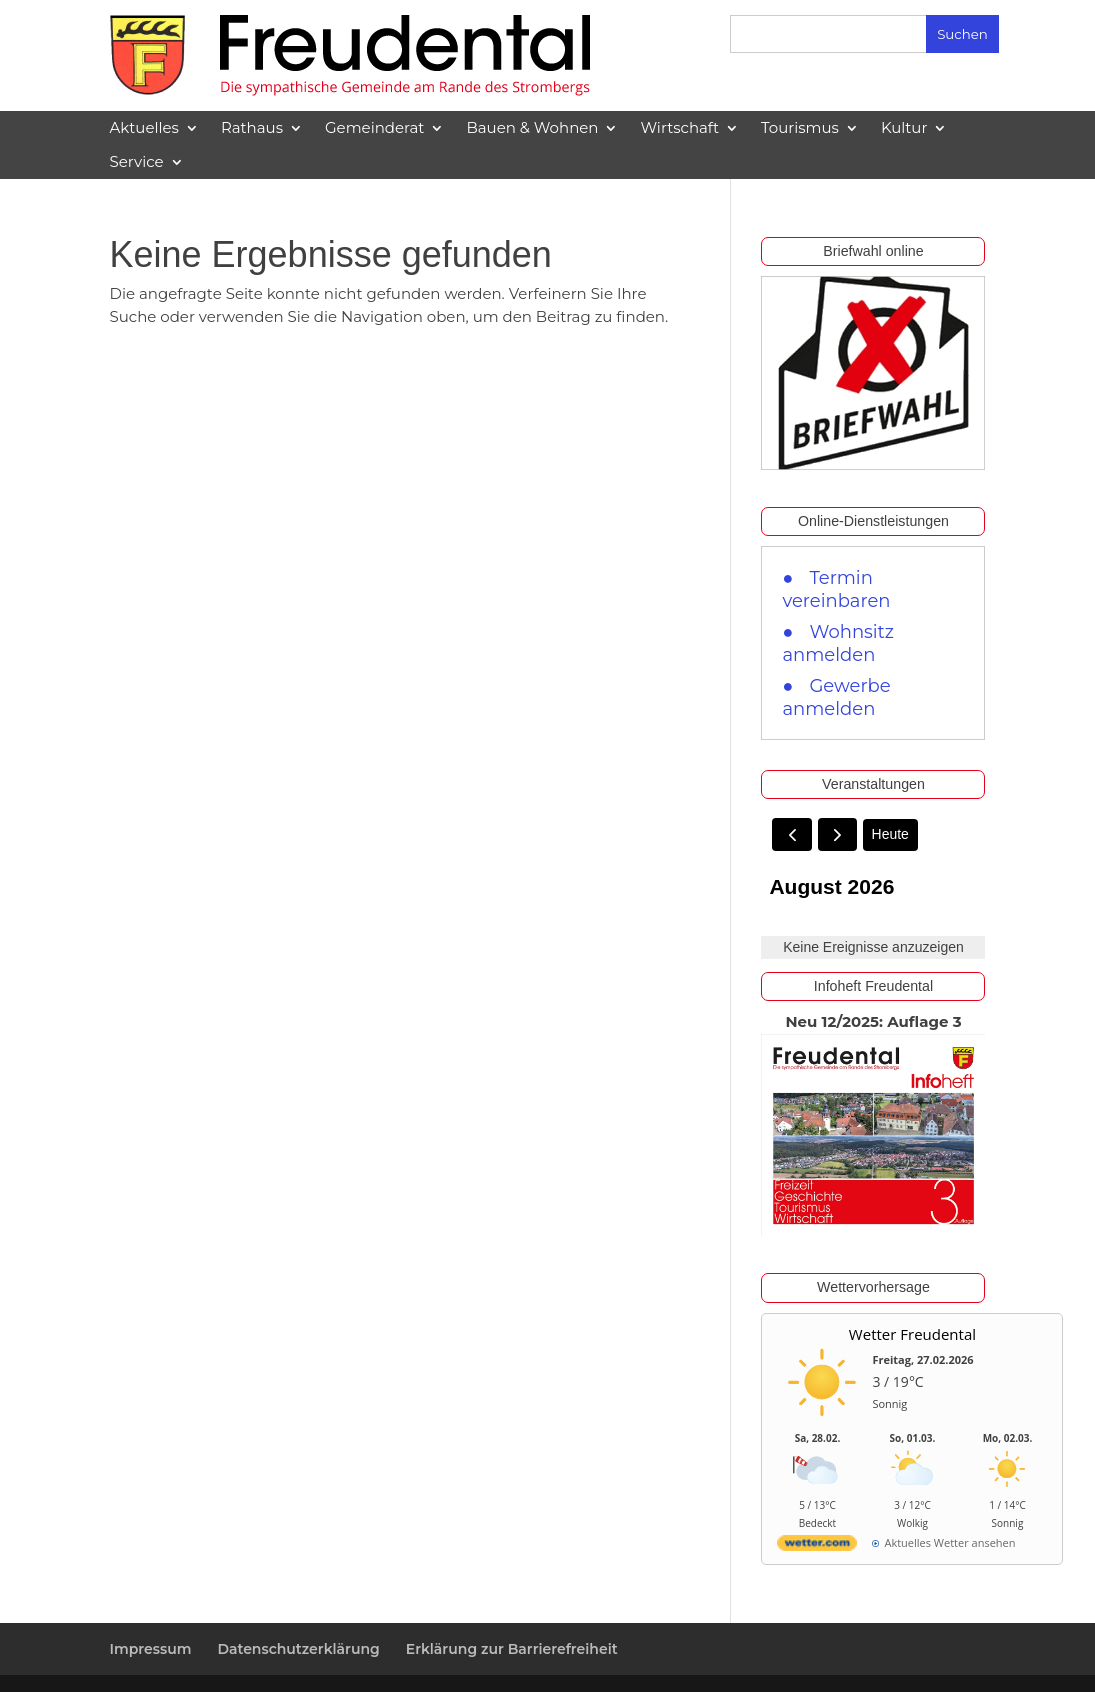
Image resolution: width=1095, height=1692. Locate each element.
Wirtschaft (679, 128)
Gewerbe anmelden (836, 697)
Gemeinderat (374, 128)
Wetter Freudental (912, 1334)
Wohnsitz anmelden (838, 643)
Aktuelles (144, 128)
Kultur (904, 128)
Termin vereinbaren (836, 589)
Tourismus (800, 128)
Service (137, 162)
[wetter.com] (817, 1546)
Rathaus (252, 128)
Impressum (151, 1649)
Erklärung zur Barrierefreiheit (512, 1649)
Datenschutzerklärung (298, 1649)
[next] (837, 834)
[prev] (791, 834)
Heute (890, 834)
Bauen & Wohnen (532, 128)
